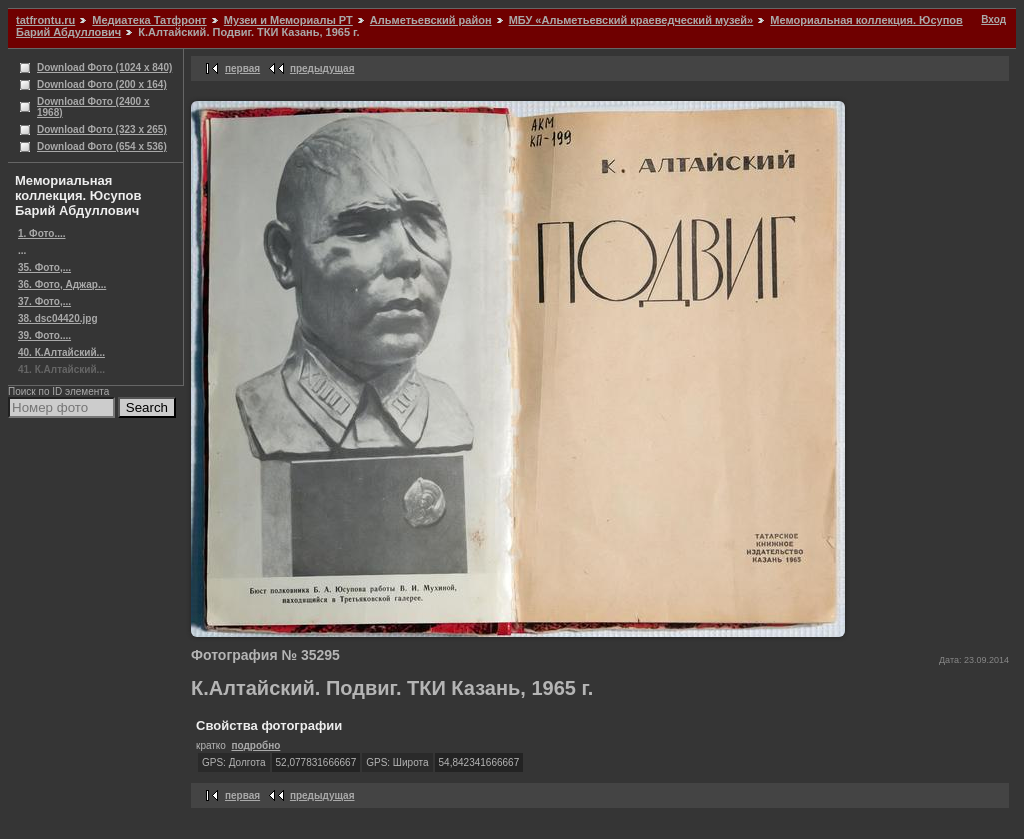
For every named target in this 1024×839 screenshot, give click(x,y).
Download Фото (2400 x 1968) (93, 107)
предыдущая (322, 68)
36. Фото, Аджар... (62, 284)
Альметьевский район (431, 20)
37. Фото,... (44, 301)
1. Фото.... (42, 233)
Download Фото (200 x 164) (102, 84)
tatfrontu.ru (45, 20)
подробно (255, 745)
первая (242, 68)
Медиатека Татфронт (149, 20)
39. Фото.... (44, 335)
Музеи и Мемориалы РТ (288, 20)
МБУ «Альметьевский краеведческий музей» (631, 20)
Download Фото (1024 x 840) (104, 67)
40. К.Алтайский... (61, 352)
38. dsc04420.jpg (58, 318)
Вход (993, 19)
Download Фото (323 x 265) (102, 129)
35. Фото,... (44, 267)
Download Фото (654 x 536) (102, 146)
